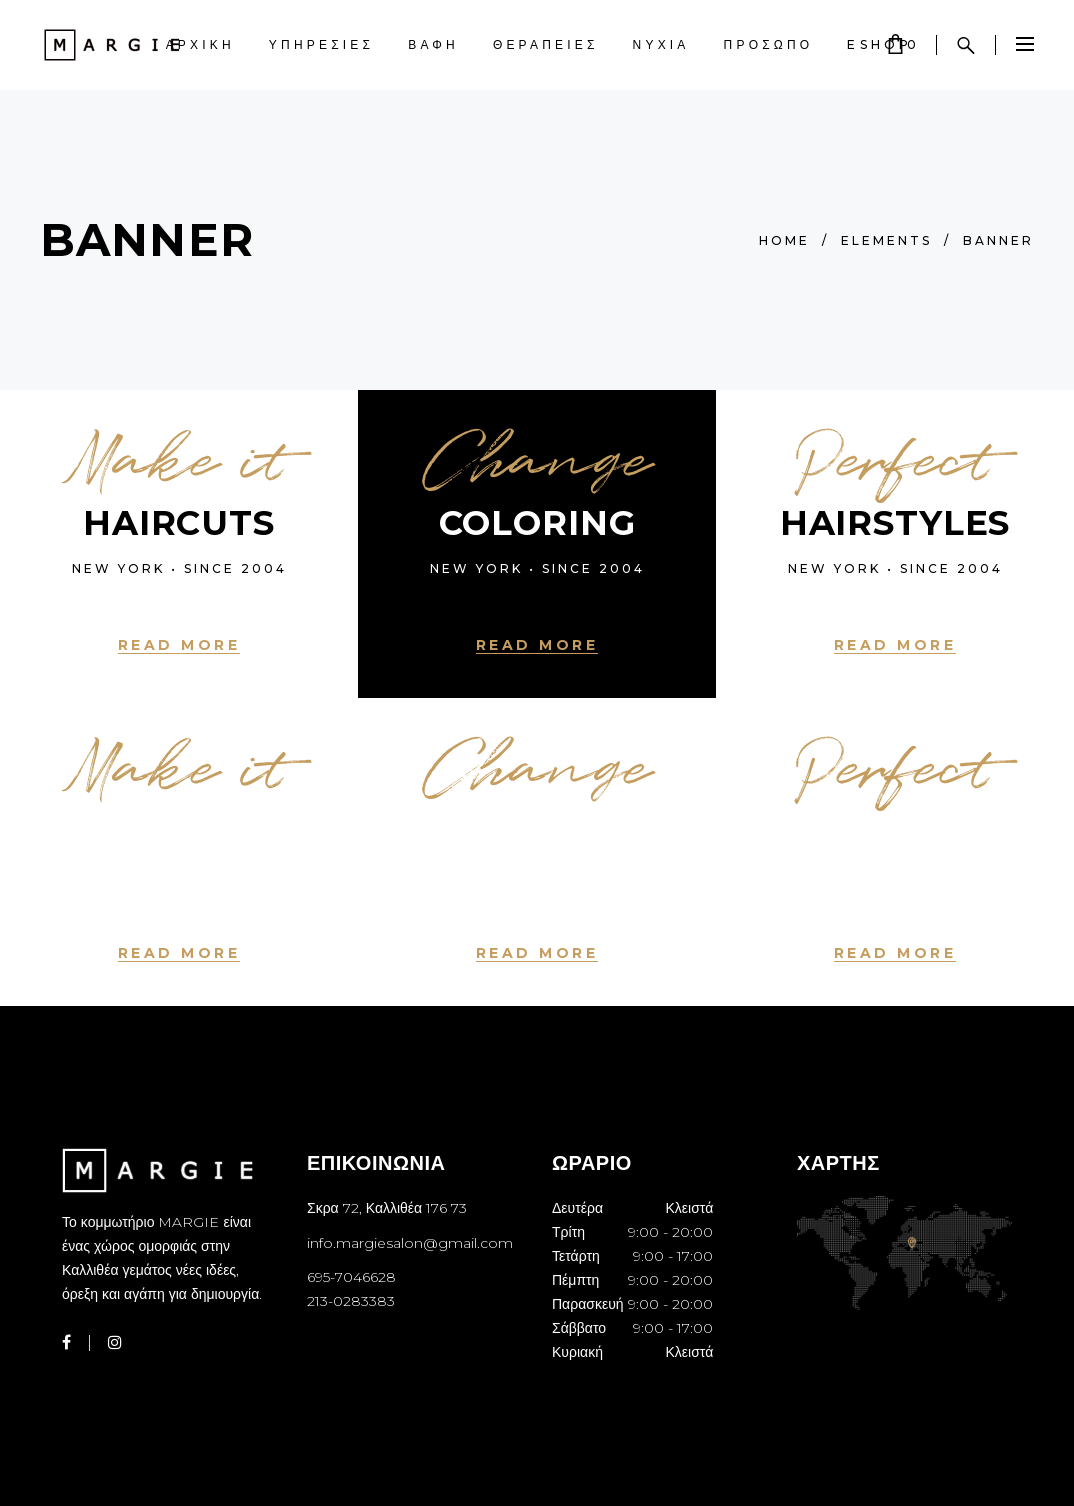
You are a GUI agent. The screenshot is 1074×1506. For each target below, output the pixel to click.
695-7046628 (351, 1277)
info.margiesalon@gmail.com (410, 1243)
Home (784, 240)
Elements (886, 240)
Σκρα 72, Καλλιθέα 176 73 (387, 1208)
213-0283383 (351, 1301)
